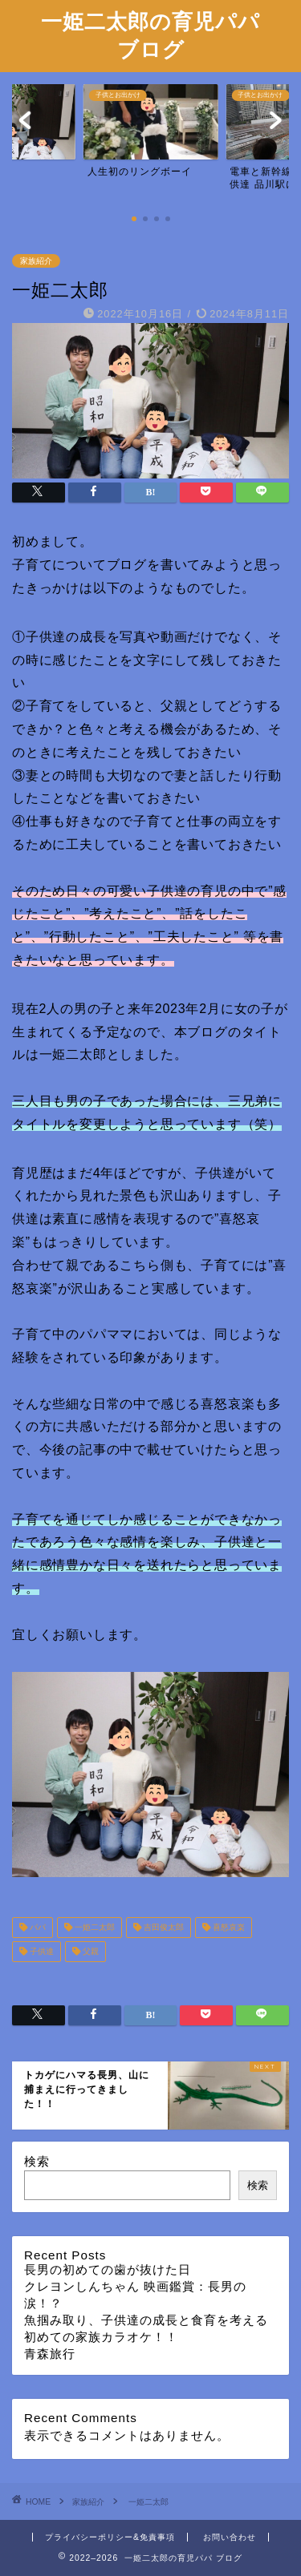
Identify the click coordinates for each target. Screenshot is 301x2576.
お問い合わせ (229, 2537)
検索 (37, 2161)
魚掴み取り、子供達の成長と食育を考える (146, 2320)
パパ (36, 1927)
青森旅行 (49, 2353)
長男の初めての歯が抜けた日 (107, 2269)
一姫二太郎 (93, 1927)
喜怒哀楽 (227, 1927)
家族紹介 (36, 260)
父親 (89, 1951)
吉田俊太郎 (162, 1927)
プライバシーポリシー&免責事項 (110, 2537)
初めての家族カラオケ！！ (101, 2337)
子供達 (40, 1951)
